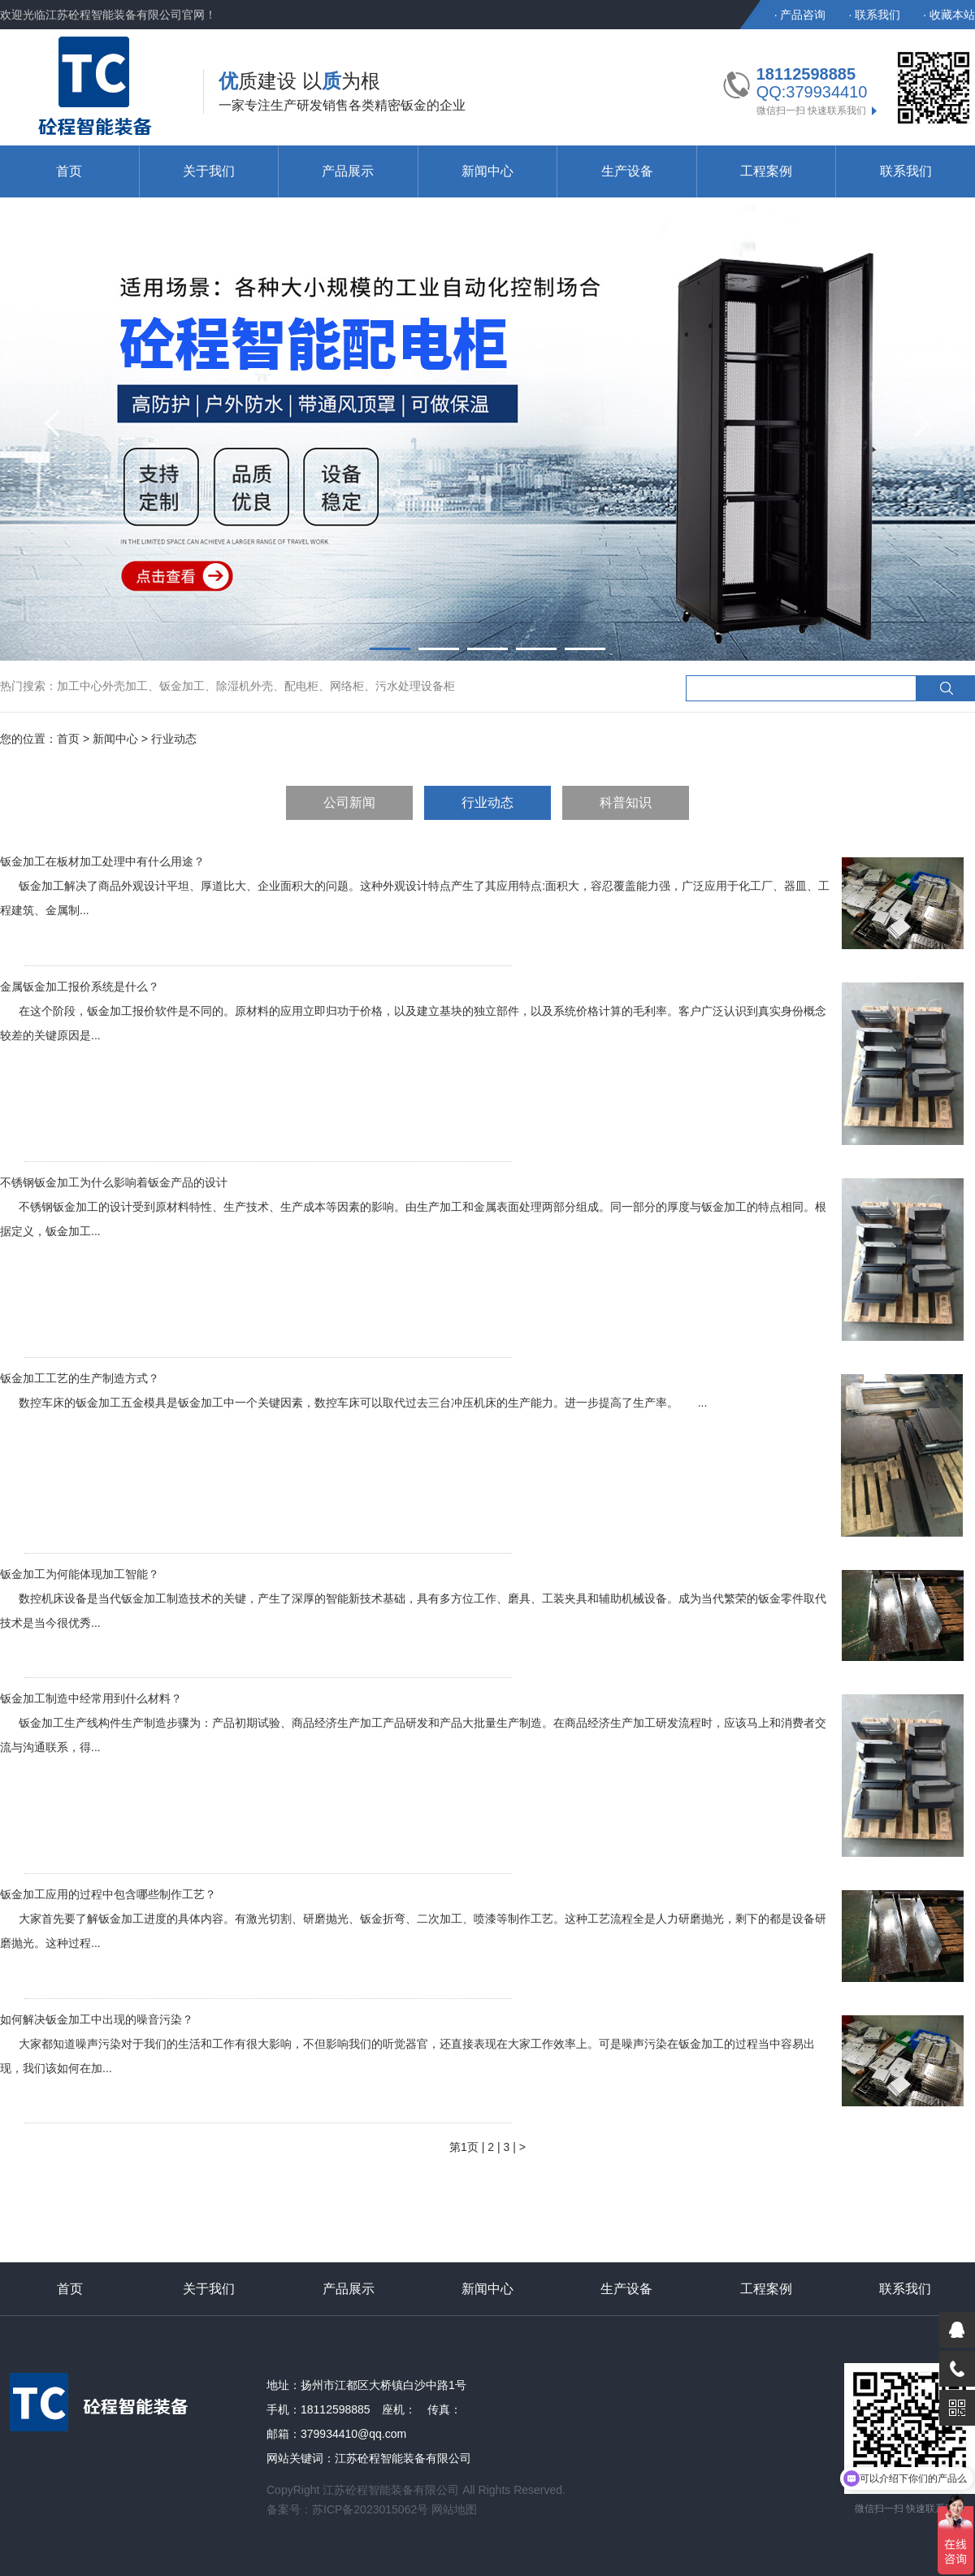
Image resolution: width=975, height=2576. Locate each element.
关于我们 (209, 171)
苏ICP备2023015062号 (370, 2509)
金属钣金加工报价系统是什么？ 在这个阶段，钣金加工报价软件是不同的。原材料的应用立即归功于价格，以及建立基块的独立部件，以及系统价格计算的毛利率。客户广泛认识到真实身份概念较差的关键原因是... (413, 1011)
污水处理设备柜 (415, 685)
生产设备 (627, 171)
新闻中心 (488, 171)
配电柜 (301, 685)
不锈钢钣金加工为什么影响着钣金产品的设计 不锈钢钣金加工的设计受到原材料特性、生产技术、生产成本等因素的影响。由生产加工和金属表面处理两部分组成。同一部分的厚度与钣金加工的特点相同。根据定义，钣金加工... (413, 1207)
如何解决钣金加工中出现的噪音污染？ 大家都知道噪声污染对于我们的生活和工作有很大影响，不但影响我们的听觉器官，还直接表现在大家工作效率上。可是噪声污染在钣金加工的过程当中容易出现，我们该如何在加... (407, 2044)
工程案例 (766, 171)
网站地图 (454, 2509)
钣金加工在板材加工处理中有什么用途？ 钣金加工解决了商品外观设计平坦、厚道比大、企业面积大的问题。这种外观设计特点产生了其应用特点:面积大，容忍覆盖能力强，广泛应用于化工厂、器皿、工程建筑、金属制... (415, 886)
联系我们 (877, 14)
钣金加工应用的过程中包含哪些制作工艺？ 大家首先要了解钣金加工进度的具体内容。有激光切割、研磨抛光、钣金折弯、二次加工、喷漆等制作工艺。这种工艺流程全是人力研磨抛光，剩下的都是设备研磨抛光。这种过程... (413, 1918)
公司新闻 (349, 802)
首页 (69, 171)
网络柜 (347, 685)
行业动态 (488, 802)
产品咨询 (803, 14)
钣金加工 (182, 685)
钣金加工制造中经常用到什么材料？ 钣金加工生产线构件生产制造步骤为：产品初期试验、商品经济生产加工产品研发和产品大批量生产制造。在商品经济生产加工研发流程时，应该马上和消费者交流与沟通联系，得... (413, 1723)
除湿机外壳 (244, 685)
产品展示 (348, 171)
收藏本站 (952, 14)
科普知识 (626, 802)
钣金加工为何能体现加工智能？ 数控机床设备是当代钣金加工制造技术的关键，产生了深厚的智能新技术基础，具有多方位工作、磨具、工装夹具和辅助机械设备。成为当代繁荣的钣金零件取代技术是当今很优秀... (413, 1598)
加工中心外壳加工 (102, 685)
